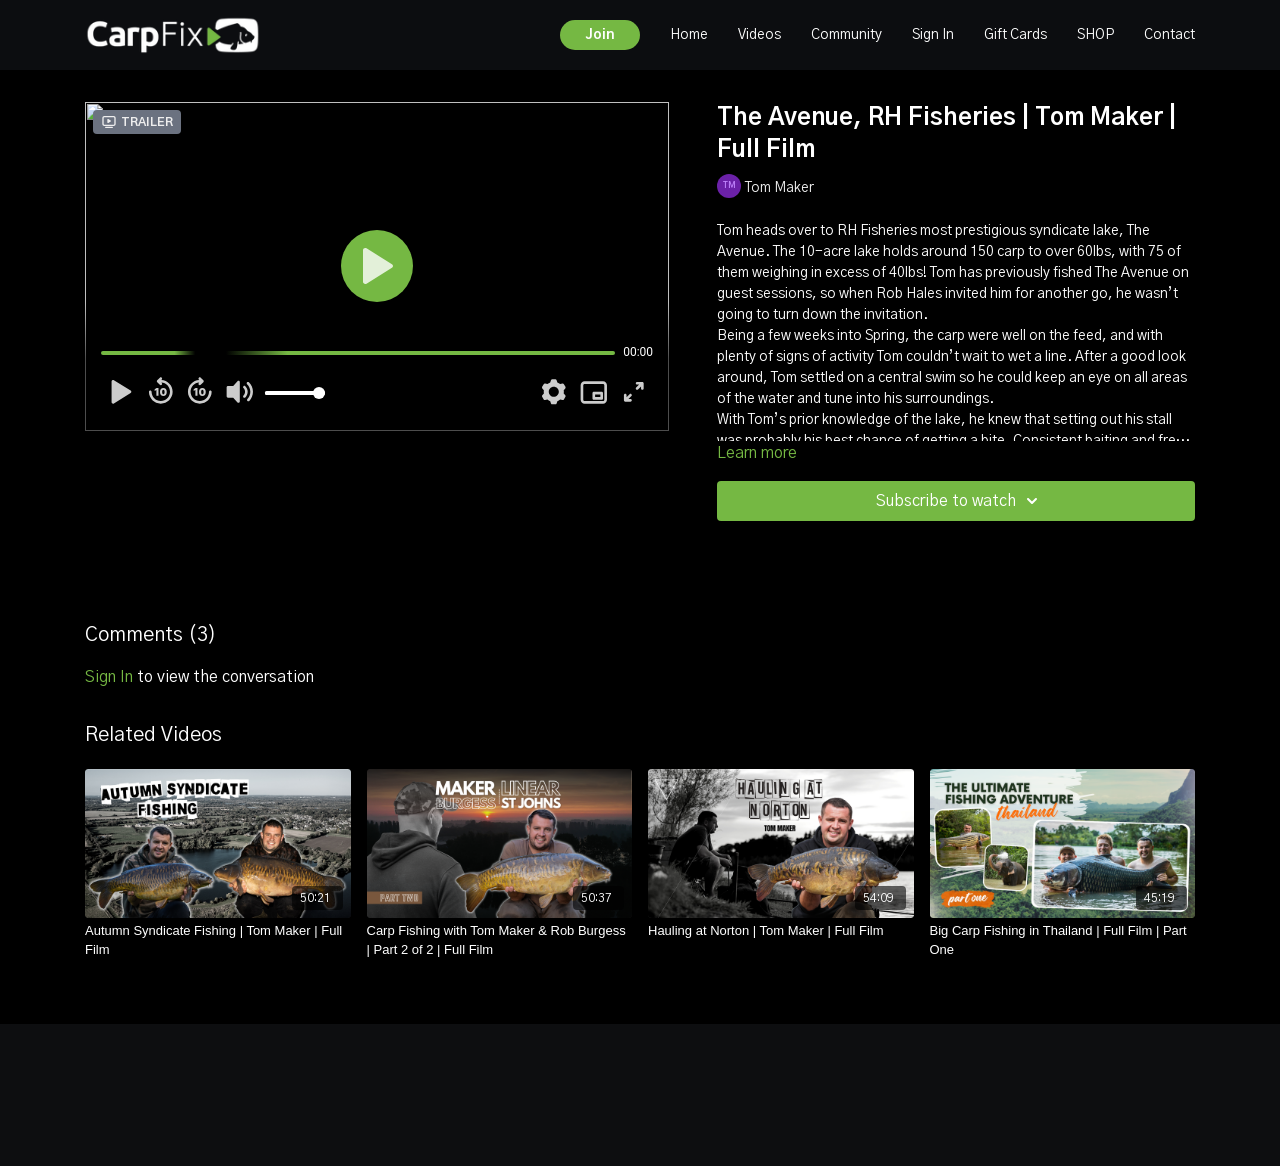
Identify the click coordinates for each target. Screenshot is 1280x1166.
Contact (1169, 35)
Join (600, 35)
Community (846, 35)
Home (689, 35)
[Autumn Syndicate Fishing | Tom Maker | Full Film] (218, 940)
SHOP (1095, 35)
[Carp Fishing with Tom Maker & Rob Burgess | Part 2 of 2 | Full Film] (500, 940)
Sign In (933, 35)
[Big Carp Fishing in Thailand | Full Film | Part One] (1063, 940)
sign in (109, 677)
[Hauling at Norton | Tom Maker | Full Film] (781, 931)
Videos (759, 35)
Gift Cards (1015, 35)
